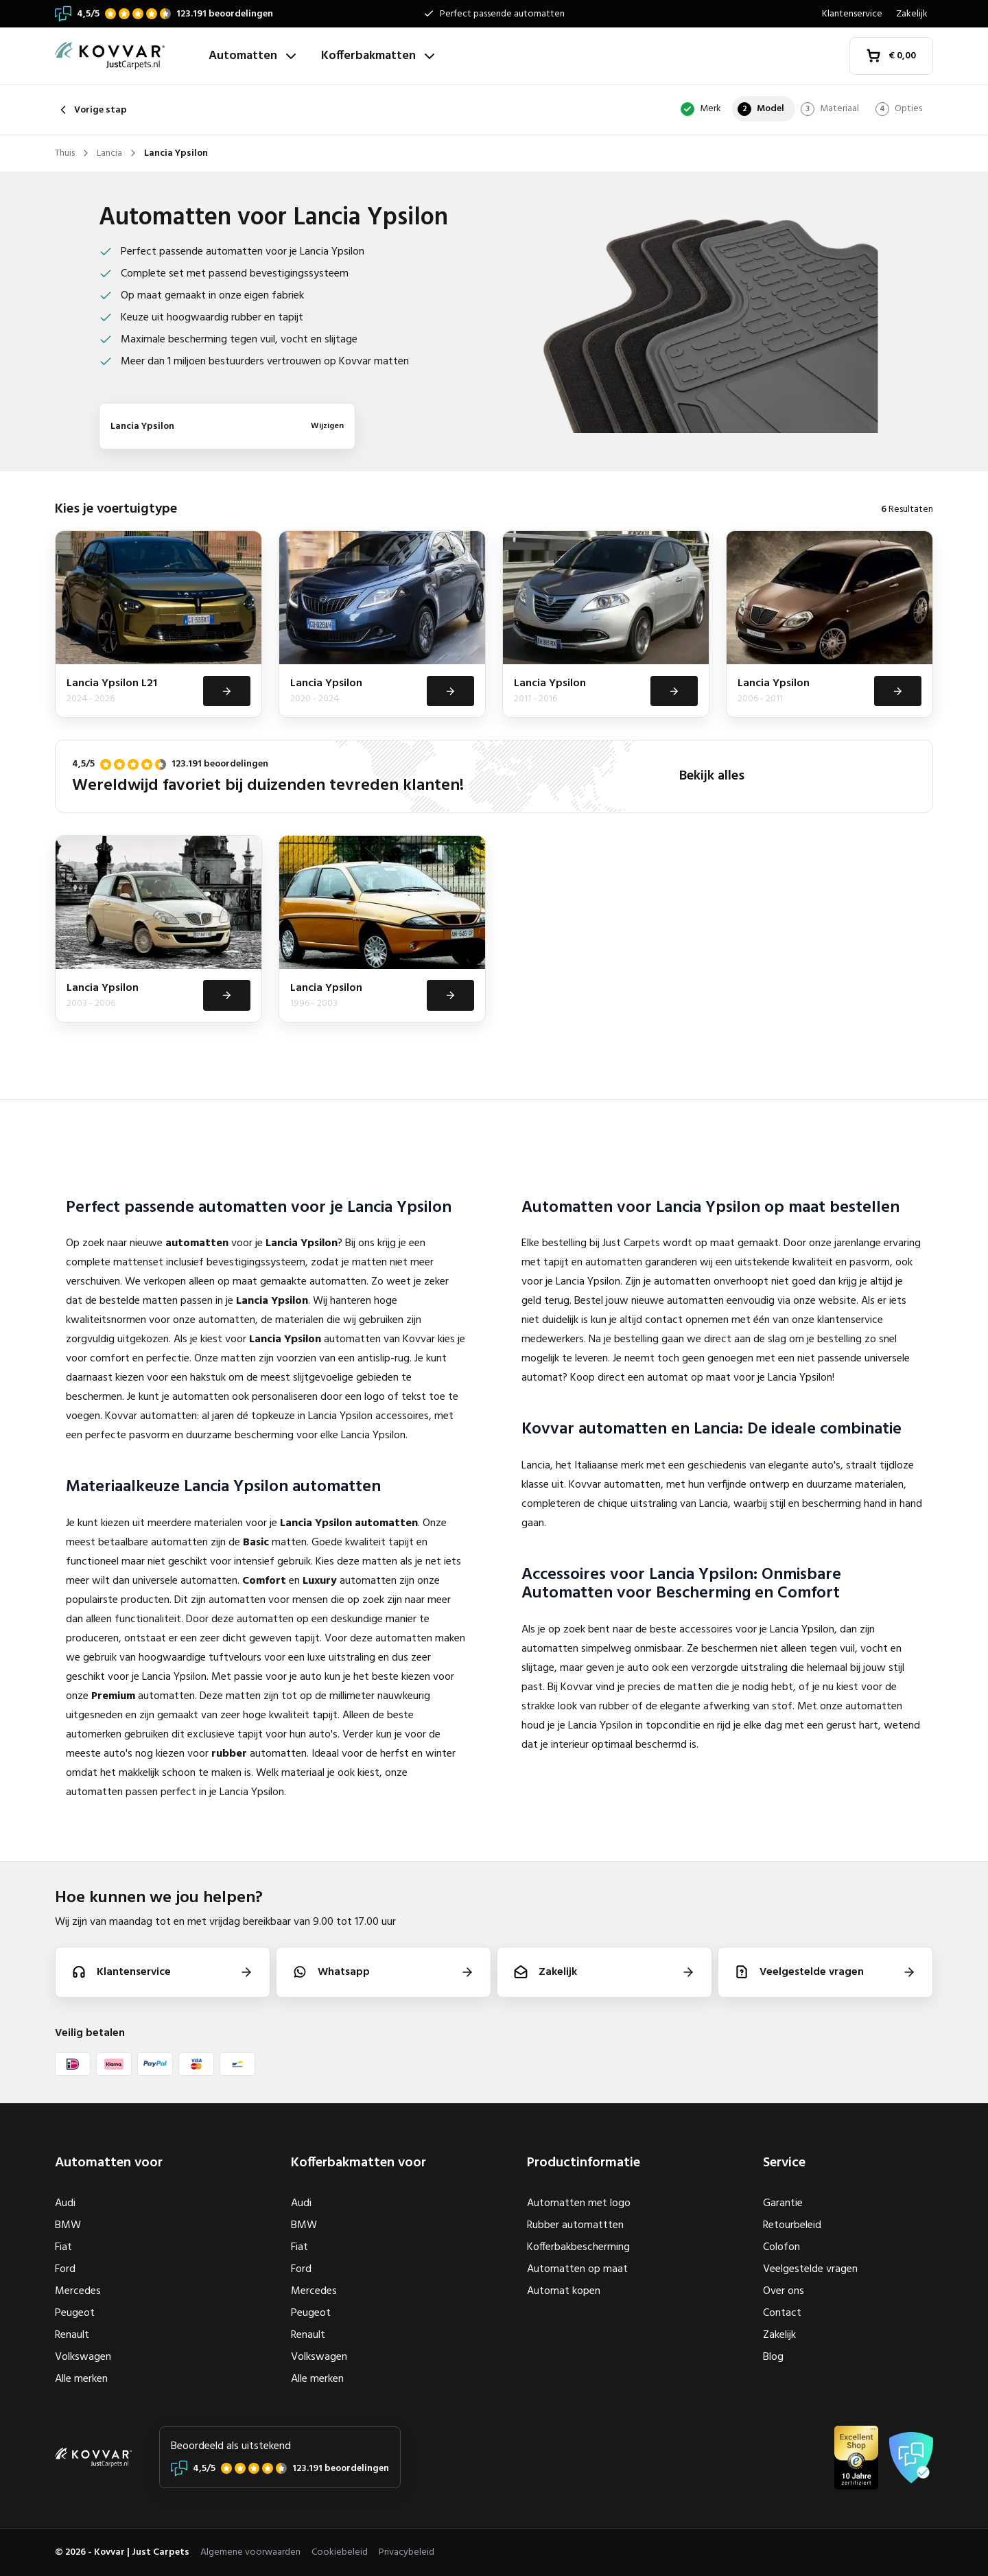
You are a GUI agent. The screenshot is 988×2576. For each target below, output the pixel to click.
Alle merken (81, 2379)
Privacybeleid (406, 2552)
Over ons (783, 2291)
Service (784, 2163)
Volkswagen (83, 2357)
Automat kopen (563, 2291)
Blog (773, 2357)
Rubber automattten (575, 2225)
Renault (72, 2335)
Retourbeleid (792, 2225)
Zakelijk (912, 14)
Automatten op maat (577, 2269)
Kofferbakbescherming (578, 2247)
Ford (65, 2269)
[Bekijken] (225, 691)
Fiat (63, 2247)
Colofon (781, 2247)
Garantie (783, 2203)
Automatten (254, 56)
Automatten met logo (579, 2203)
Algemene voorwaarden (250, 2552)
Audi (65, 2203)
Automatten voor (109, 2163)
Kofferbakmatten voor (358, 2163)
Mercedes (78, 2291)
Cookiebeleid (339, 2552)
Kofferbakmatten (379, 56)
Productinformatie (583, 2163)
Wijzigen (327, 426)
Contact (782, 2313)
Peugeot (75, 2313)
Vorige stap (91, 110)
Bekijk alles (711, 778)
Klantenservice (852, 14)
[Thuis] (126, 56)
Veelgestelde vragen (810, 2269)
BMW (68, 2225)
